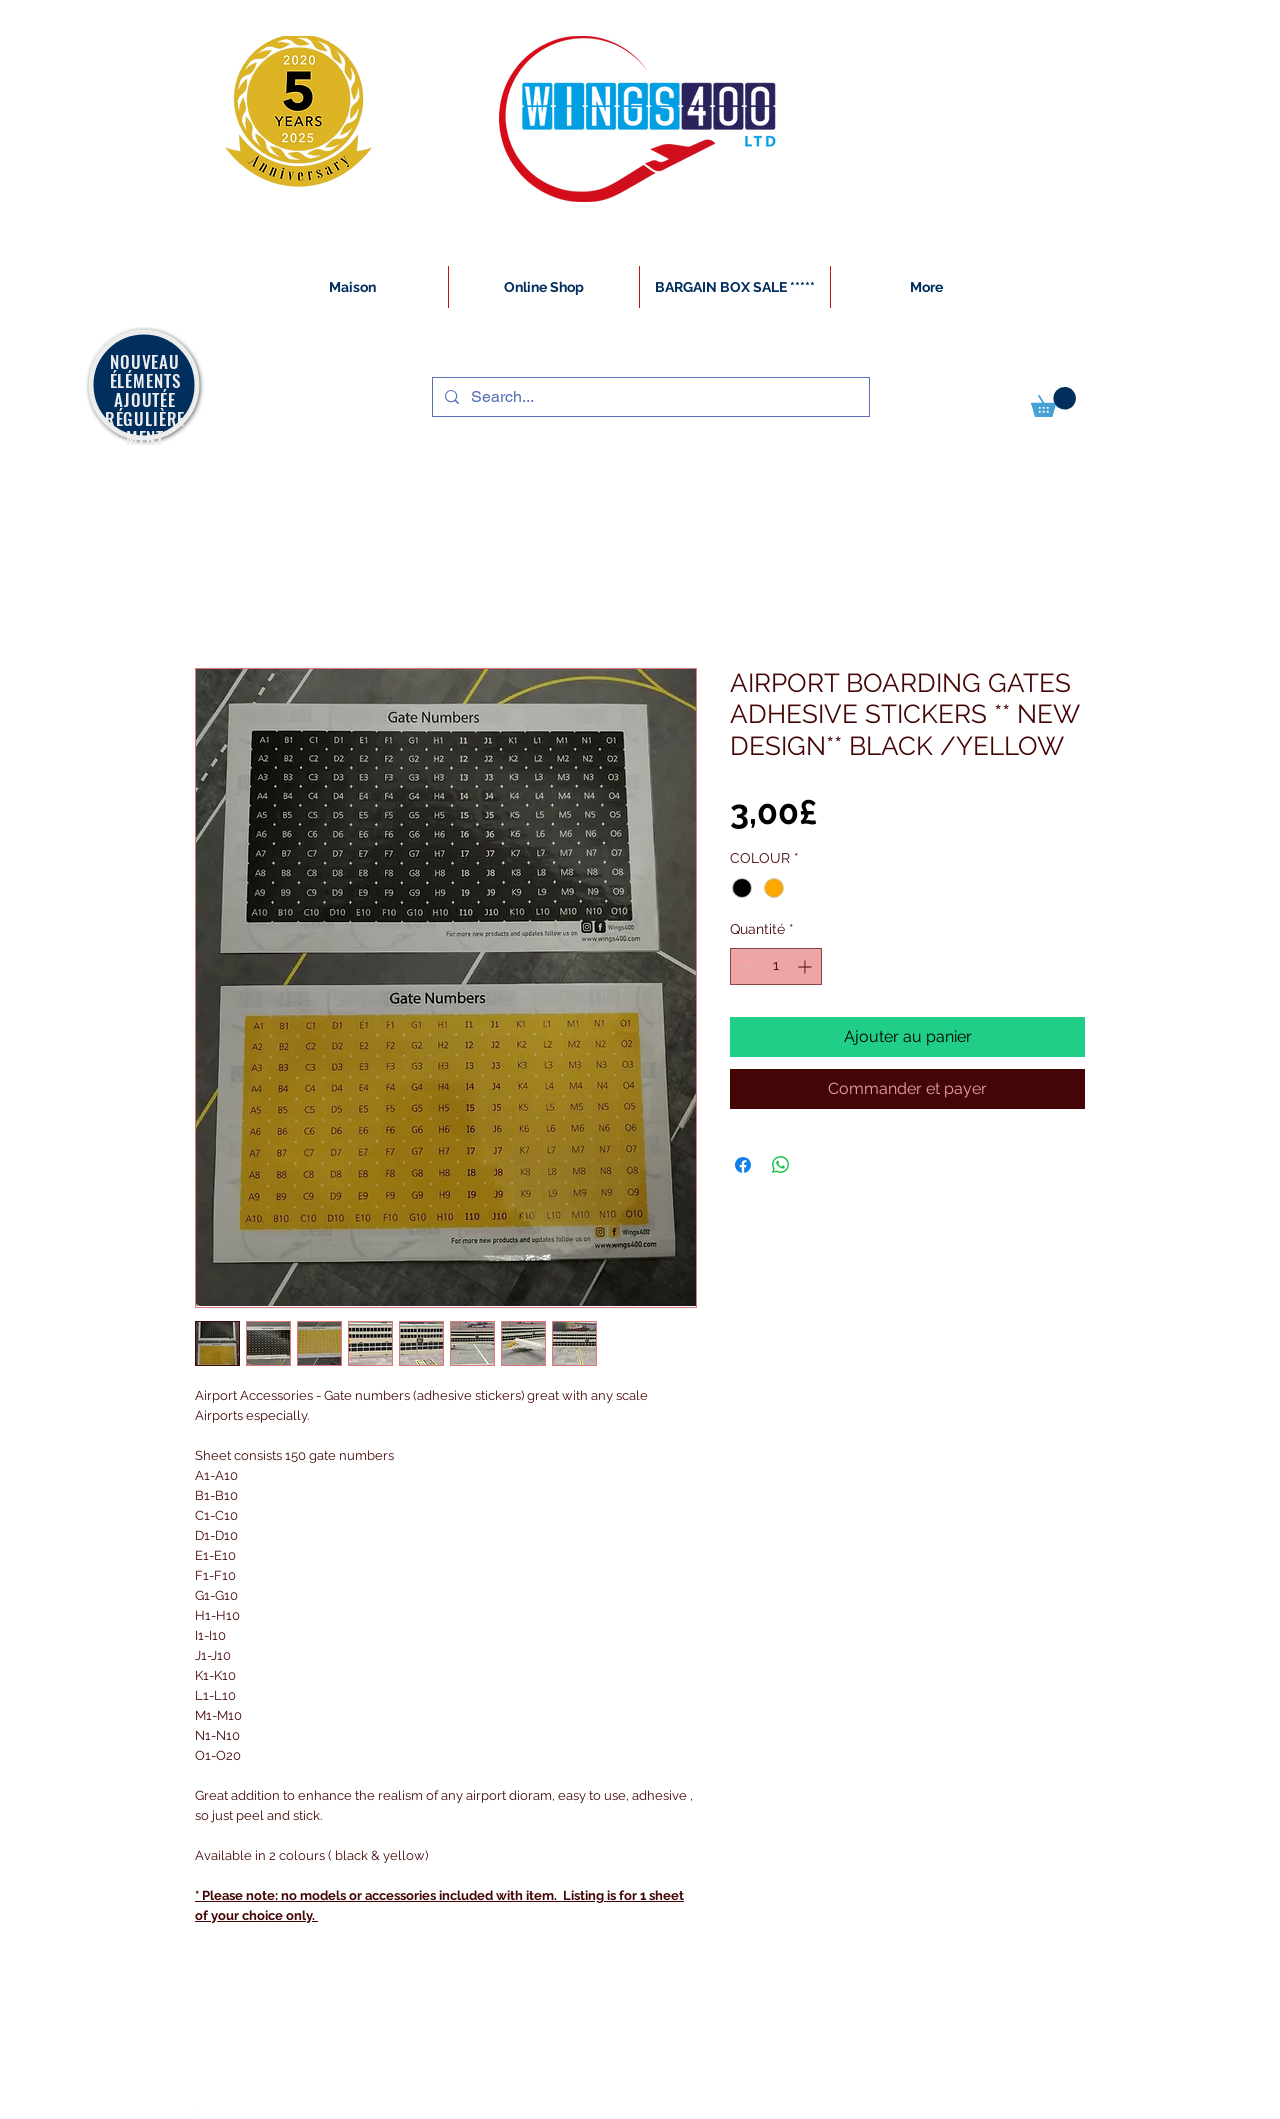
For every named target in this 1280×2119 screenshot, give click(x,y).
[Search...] (649, 397)
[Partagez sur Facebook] (743, 1165)
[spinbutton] (776, 966)
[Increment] (806, 966)
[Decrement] (745, 966)
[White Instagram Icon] (196, 2108)
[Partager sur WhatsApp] (781, 1165)
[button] (1053, 402)
